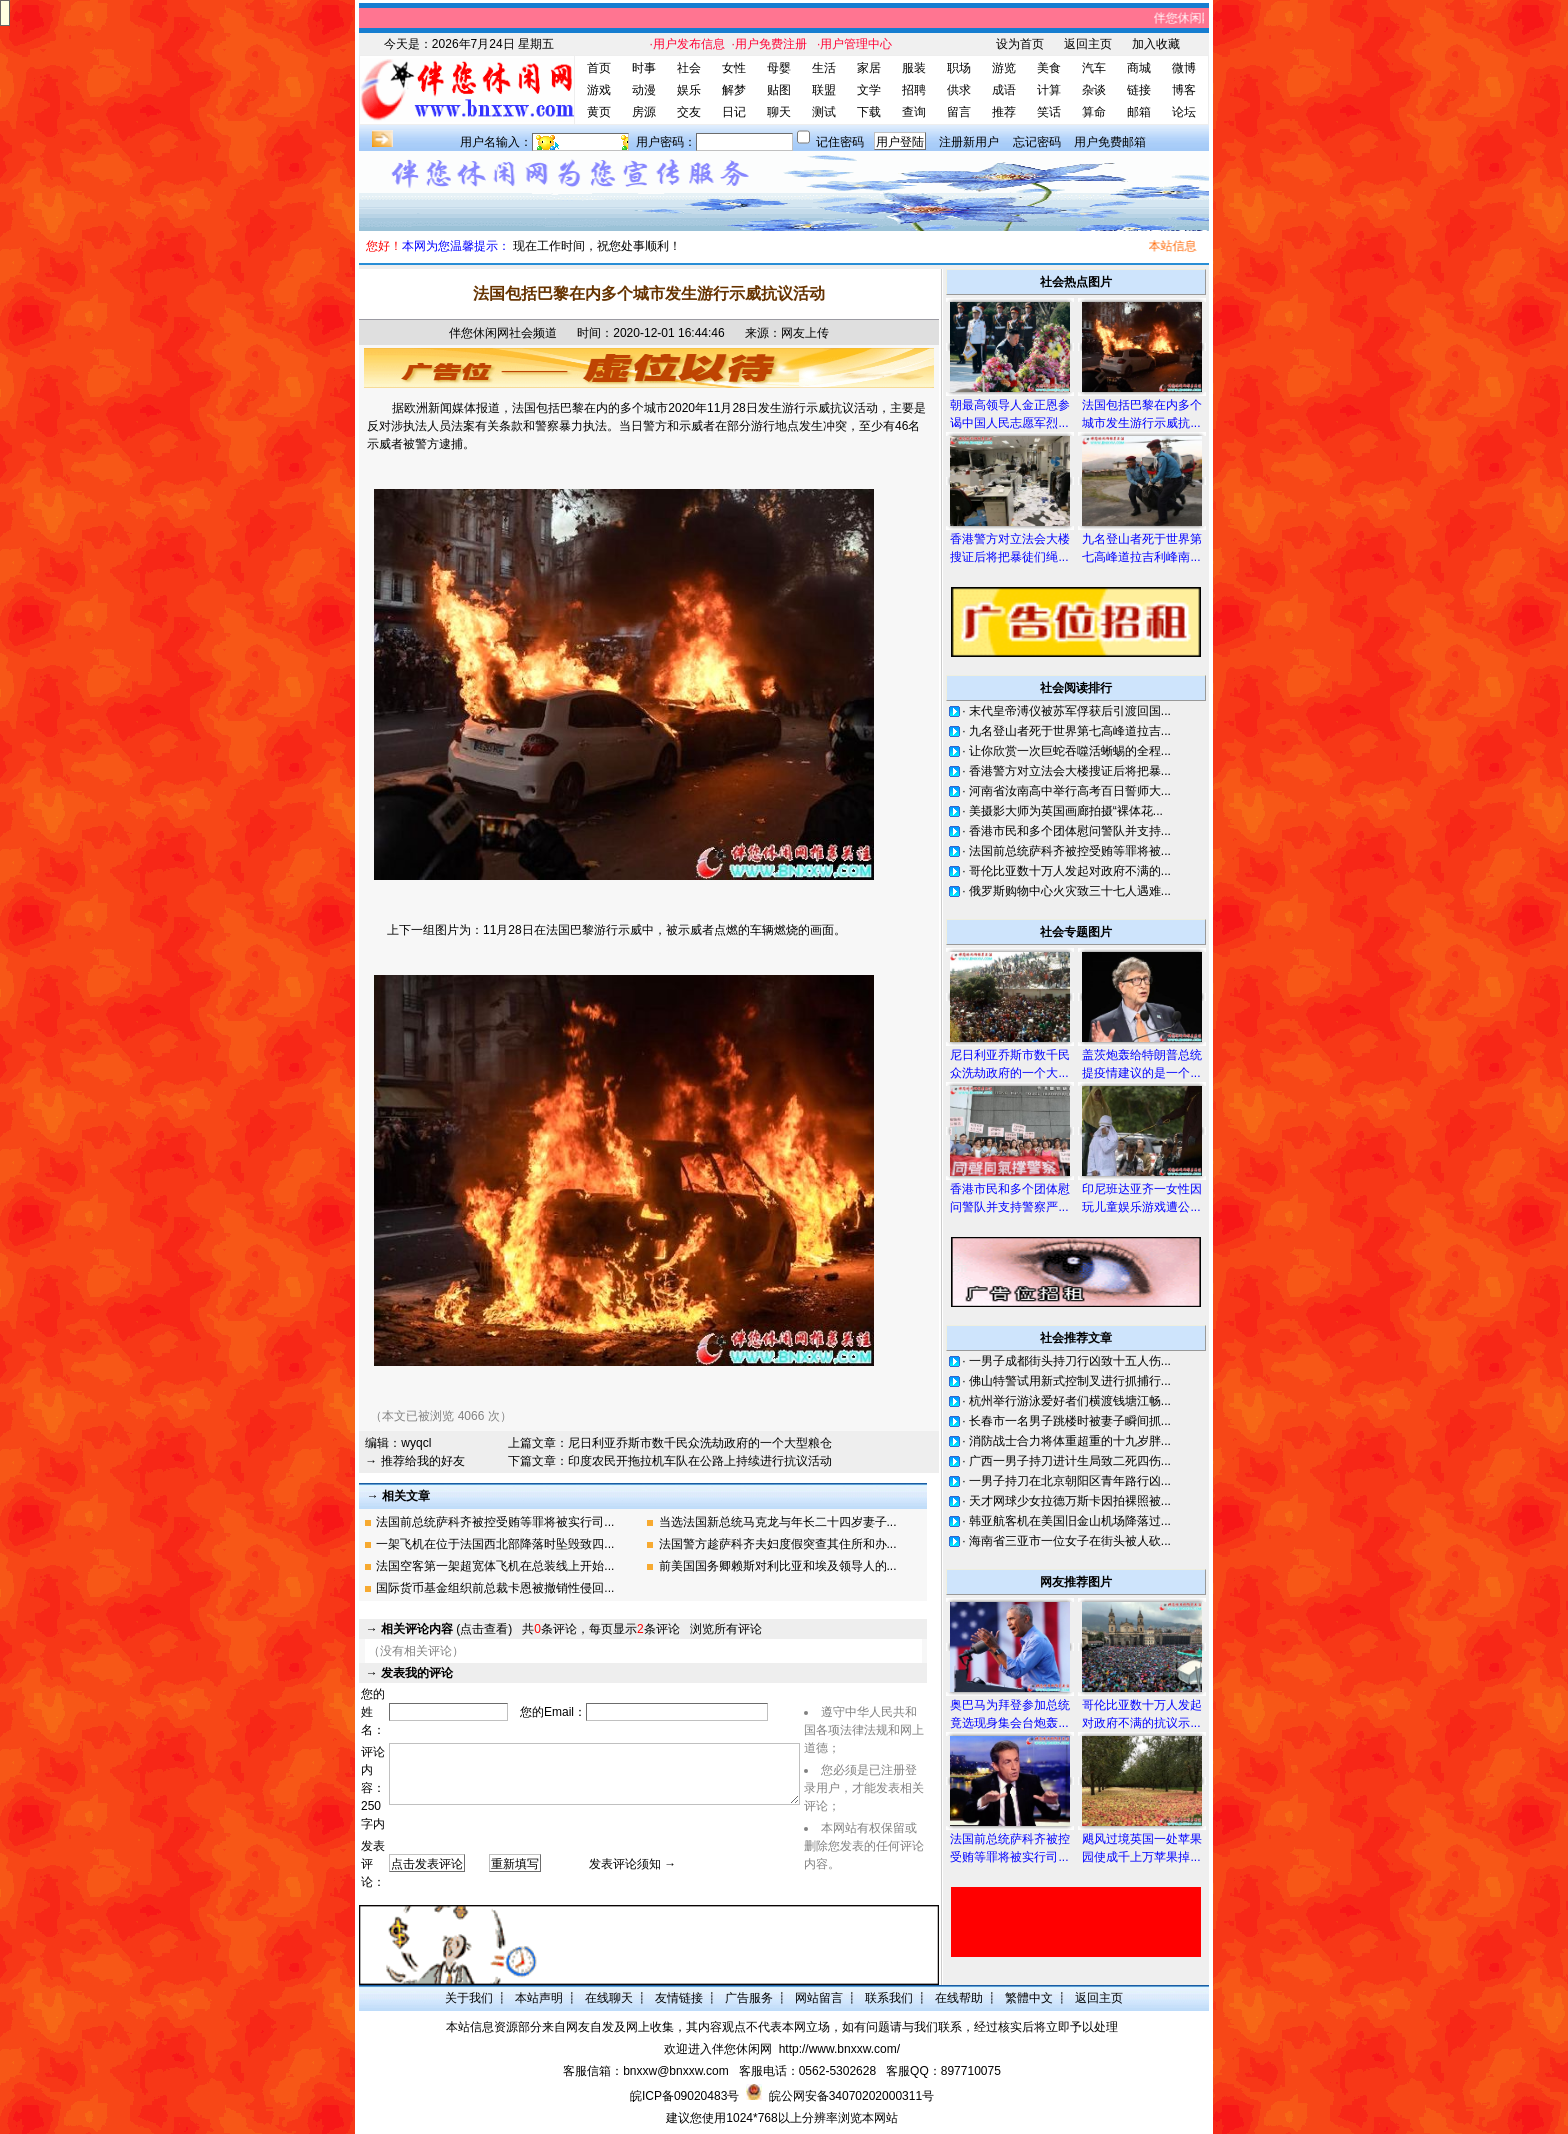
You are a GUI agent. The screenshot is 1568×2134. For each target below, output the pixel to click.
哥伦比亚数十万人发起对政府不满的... (1070, 871)
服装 (914, 68)
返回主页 (1088, 44)
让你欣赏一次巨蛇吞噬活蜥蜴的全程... (1070, 751)
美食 (1049, 68)
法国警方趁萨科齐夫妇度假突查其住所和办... (778, 1544)
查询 (914, 112)
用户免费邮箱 (1110, 142)
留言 (959, 112)
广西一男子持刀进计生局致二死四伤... (1070, 1461)
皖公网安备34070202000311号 (851, 2096)
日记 (734, 112)
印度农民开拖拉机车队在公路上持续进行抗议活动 (700, 1461)
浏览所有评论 (726, 1629)
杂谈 (1094, 90)
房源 (644, 112)
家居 (869, 68)
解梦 (734, 90)
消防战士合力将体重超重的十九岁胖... (1070, 1441)
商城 (1139, 68)
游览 (1004, 68)
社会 (689, 68)
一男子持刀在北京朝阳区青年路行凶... (1070, 1481)
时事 (644, 68)
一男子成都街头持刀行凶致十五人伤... (1070, 1361)
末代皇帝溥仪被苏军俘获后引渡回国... (1070, 711)
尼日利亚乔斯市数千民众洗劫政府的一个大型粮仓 (700, 1443)
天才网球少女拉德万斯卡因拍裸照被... (1070, 1501)
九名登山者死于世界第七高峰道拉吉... (1070, 731)
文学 (869, 90)
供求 (959, 90)
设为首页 (1020, 44)
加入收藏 (1156, 44)
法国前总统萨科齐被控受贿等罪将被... (1070, 851)
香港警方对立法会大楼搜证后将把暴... (1070, 771)
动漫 (644, 90)
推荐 (1004, 112)
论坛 (1184, 112)
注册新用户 (969, 142)
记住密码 (840, 142)
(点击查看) (446, 1629)
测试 (824, 112)
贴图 (779, 90)
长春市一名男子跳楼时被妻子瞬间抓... (1070, 1421)
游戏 (599, 90)
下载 (869, 112)
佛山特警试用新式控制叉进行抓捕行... (1070, 1381)
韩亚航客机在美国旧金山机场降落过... (1070, 1521)
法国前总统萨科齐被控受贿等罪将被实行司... (495, 1522)
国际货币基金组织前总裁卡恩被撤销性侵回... (495, 1588)
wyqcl (416, 1443)
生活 (824, 68)
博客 (1184, 90)
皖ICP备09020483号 (684, 2096)
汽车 (1094, 68)
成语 (1004, 90)
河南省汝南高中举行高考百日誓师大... (1070, 791)
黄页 (599, 112)
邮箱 (1139, 112)
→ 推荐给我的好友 (414, 1461)
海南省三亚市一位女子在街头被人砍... (1070, 1541)
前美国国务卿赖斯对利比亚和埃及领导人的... (778, 1566)
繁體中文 (1029, 1998)
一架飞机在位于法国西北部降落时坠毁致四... (495, 1544)
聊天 (779, 112)
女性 (734, 68)
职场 (959, 68)
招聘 (914, 90)
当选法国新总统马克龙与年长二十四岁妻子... (778, 1522)
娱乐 (689, 90)
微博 (1184, 68)
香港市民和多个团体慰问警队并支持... (1070, 831)
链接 (1139, 90)
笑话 (1049, 112)
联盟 (824, 90)
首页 (599, 68)
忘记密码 (1037, 142)
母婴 (779, 68)
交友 (689, 112)
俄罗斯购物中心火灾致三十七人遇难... (1070, 891)
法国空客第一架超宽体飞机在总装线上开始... (495, 1566)
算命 (1094, 112)
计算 (1049, 90)
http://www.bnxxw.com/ (839, 2049)
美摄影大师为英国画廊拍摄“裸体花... (1066, 811)
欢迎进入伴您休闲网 (718, 2049)
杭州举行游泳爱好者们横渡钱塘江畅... (1070, 1401)
